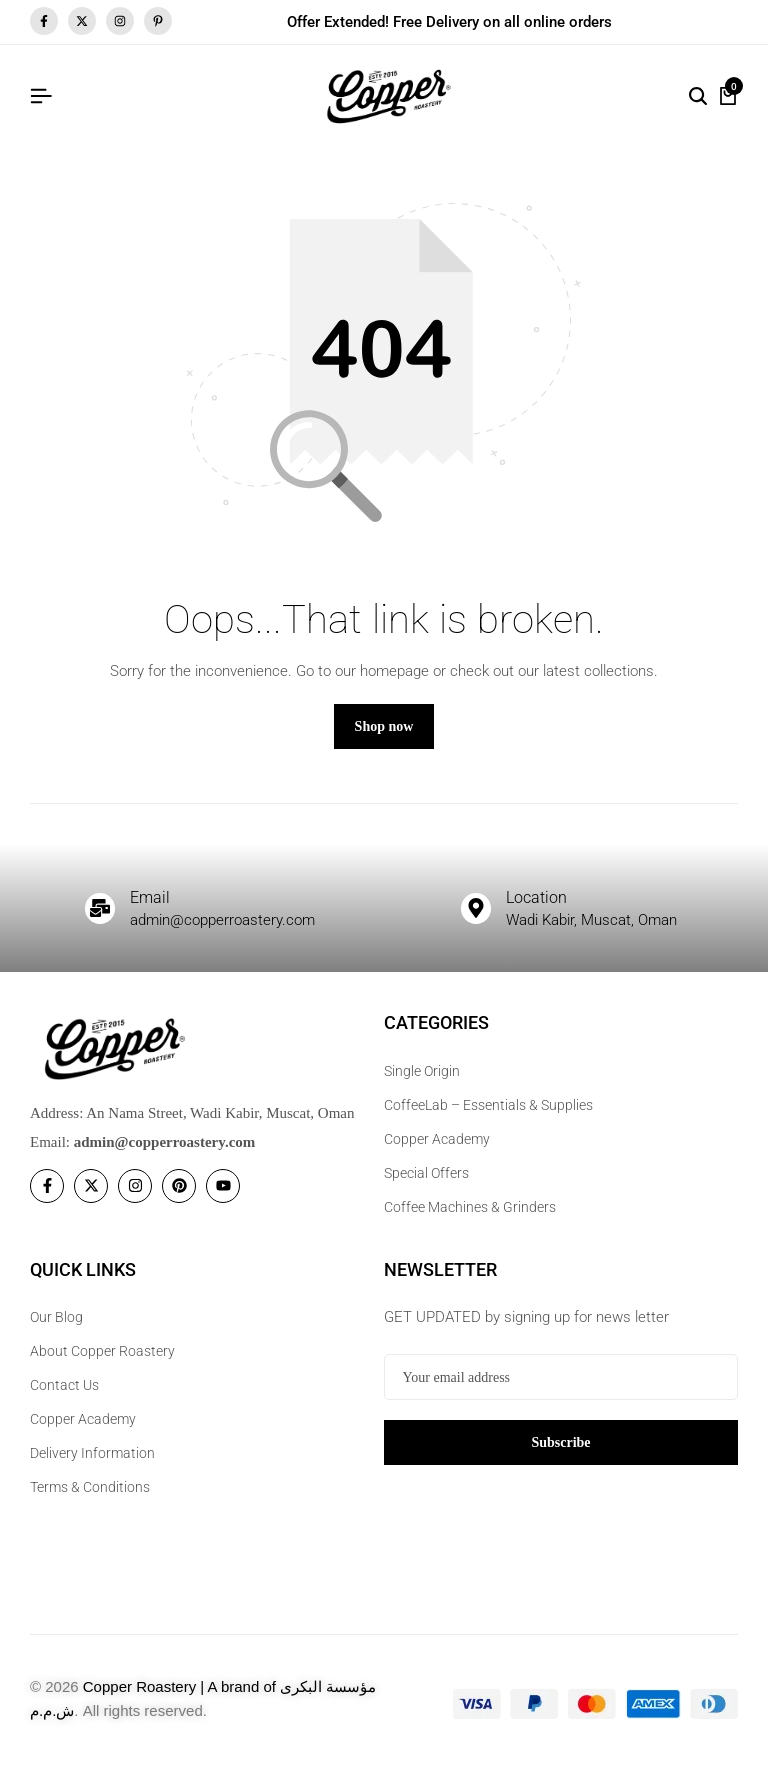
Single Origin (422, 1087)
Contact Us (64, 1401)
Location (544, 912)
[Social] (47, 1202)
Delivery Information (92, 1469)
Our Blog (56, 1333)
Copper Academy (437, 1155)
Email (155, 912)
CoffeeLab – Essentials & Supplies (488, 1121)
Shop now (384, 742)
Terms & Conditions (90, 1503)
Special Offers (426, 1189)
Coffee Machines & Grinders (470, 1223)
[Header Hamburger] (41, 96)
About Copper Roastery (102, 1367)
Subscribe (560, 1456)
